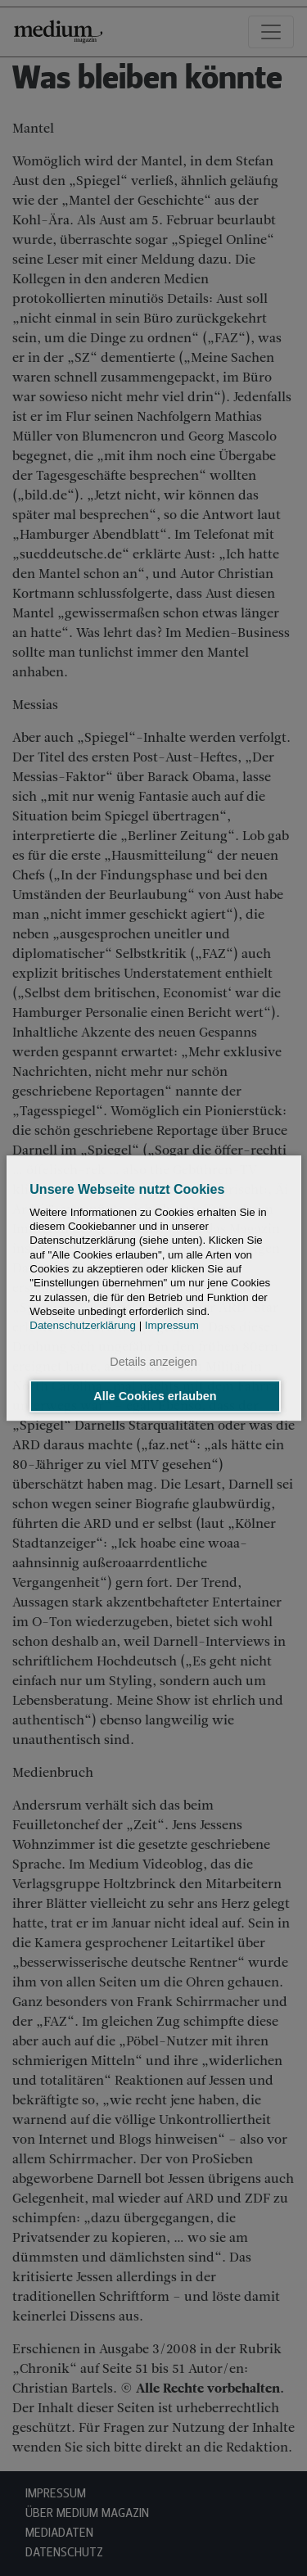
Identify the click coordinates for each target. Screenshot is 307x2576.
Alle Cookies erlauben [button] (154, 1396)
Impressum (172, 1325)
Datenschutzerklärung (82, 1325)
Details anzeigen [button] (153, 1362)
